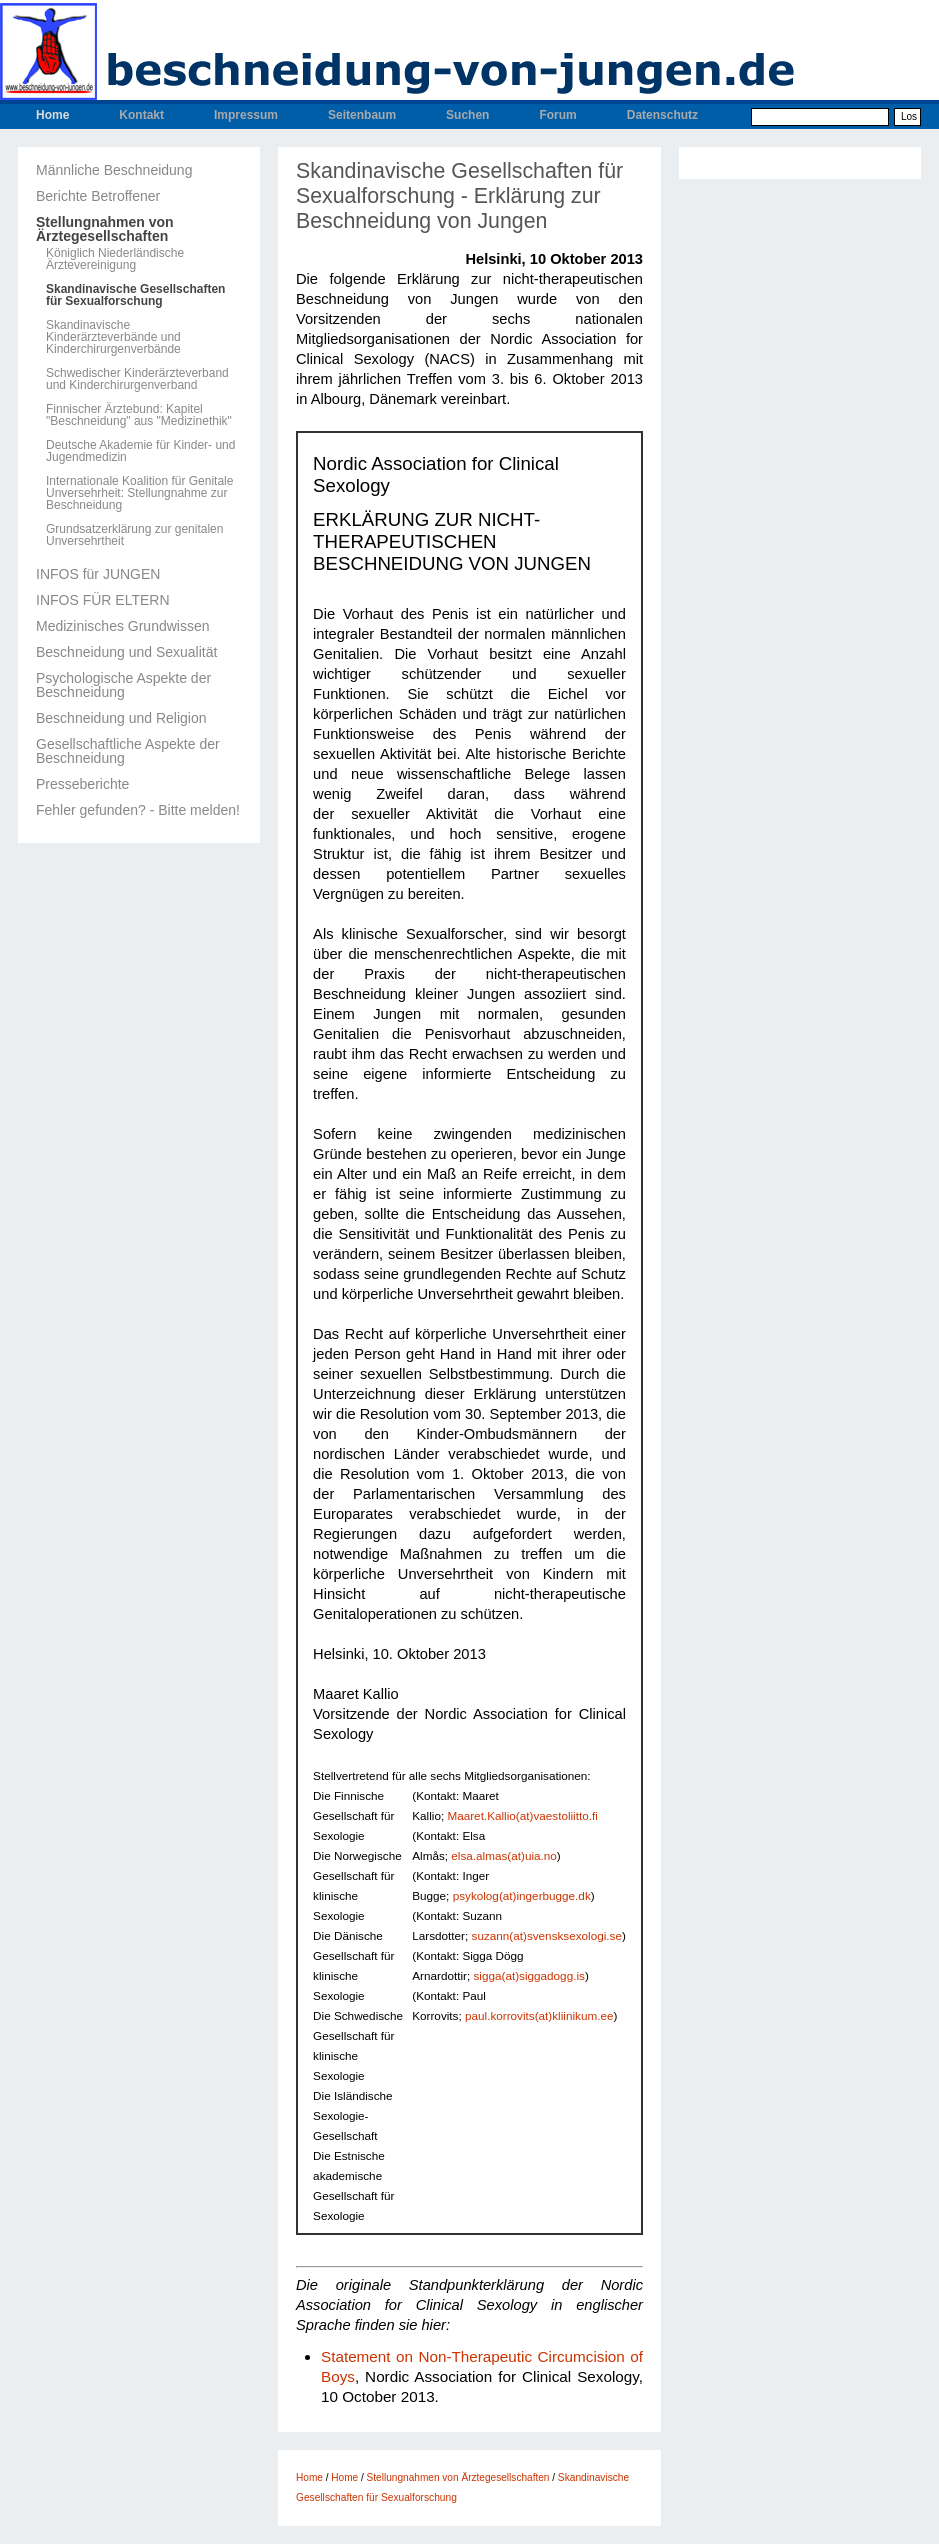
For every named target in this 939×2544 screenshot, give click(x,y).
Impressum (246, 115)
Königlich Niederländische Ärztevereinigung (115, 259)
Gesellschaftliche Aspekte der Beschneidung (128, 751)
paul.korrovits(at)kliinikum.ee (539, 2015)
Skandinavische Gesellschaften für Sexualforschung (135, 295)
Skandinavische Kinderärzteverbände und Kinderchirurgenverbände (113, 337)
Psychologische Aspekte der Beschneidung (123, 685)
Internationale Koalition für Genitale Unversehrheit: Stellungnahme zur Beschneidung (139, 493)
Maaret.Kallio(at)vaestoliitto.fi (522, 1815)
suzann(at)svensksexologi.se (547, 1935)
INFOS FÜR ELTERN (103, 600)
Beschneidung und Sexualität (126, 652)
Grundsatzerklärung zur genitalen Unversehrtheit (134, 535)
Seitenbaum (362, 115)
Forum (557, 115)
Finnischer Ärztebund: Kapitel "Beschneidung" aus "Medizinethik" (139, 415)
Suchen (467, 115)
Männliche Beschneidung (114, 170)
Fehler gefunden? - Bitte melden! (138, 810)
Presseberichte (82, 784)
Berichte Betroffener (98, 196)
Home (52, 115)
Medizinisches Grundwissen (123, 626)
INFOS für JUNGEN (98, 574)
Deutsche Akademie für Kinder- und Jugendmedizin (140, 451)
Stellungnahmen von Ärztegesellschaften (105, 229)
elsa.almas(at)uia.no (504, 1855)
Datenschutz (662, 115)
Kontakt (141, 115)
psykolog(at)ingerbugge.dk (522, 1895)
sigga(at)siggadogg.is (528, 1975)
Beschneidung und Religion (121, 718)
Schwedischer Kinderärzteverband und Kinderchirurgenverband (137, 379)
